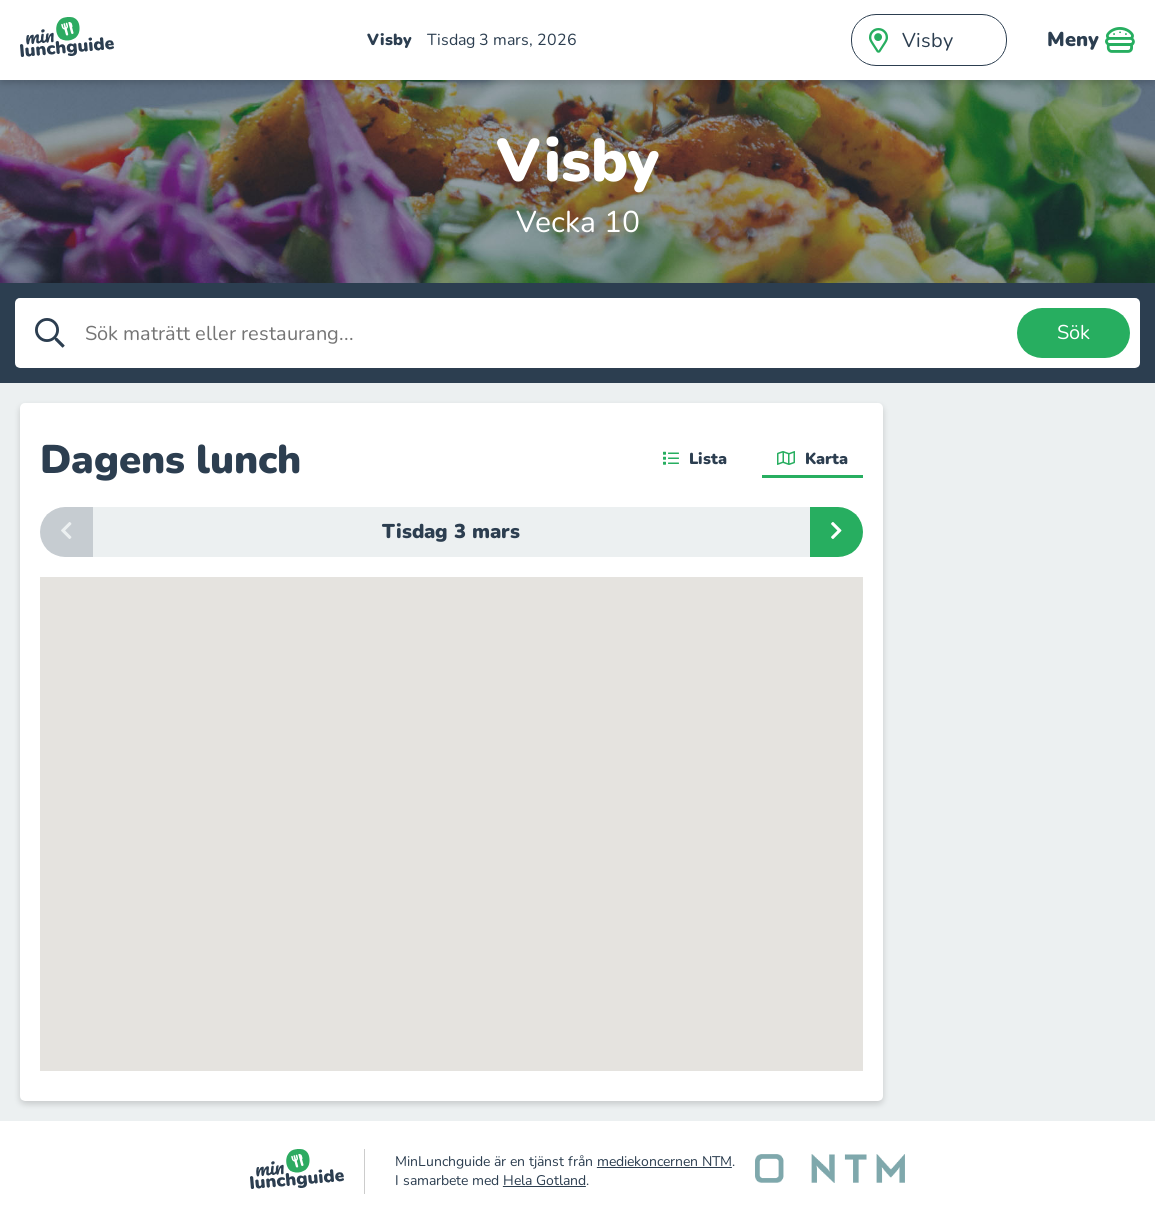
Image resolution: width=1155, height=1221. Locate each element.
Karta (812, 459)
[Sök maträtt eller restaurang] (546, 333)
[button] (543, 933)
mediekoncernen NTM (664, 1161)
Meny (1091, 40)
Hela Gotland (544, 1180)
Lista (695, 459)
